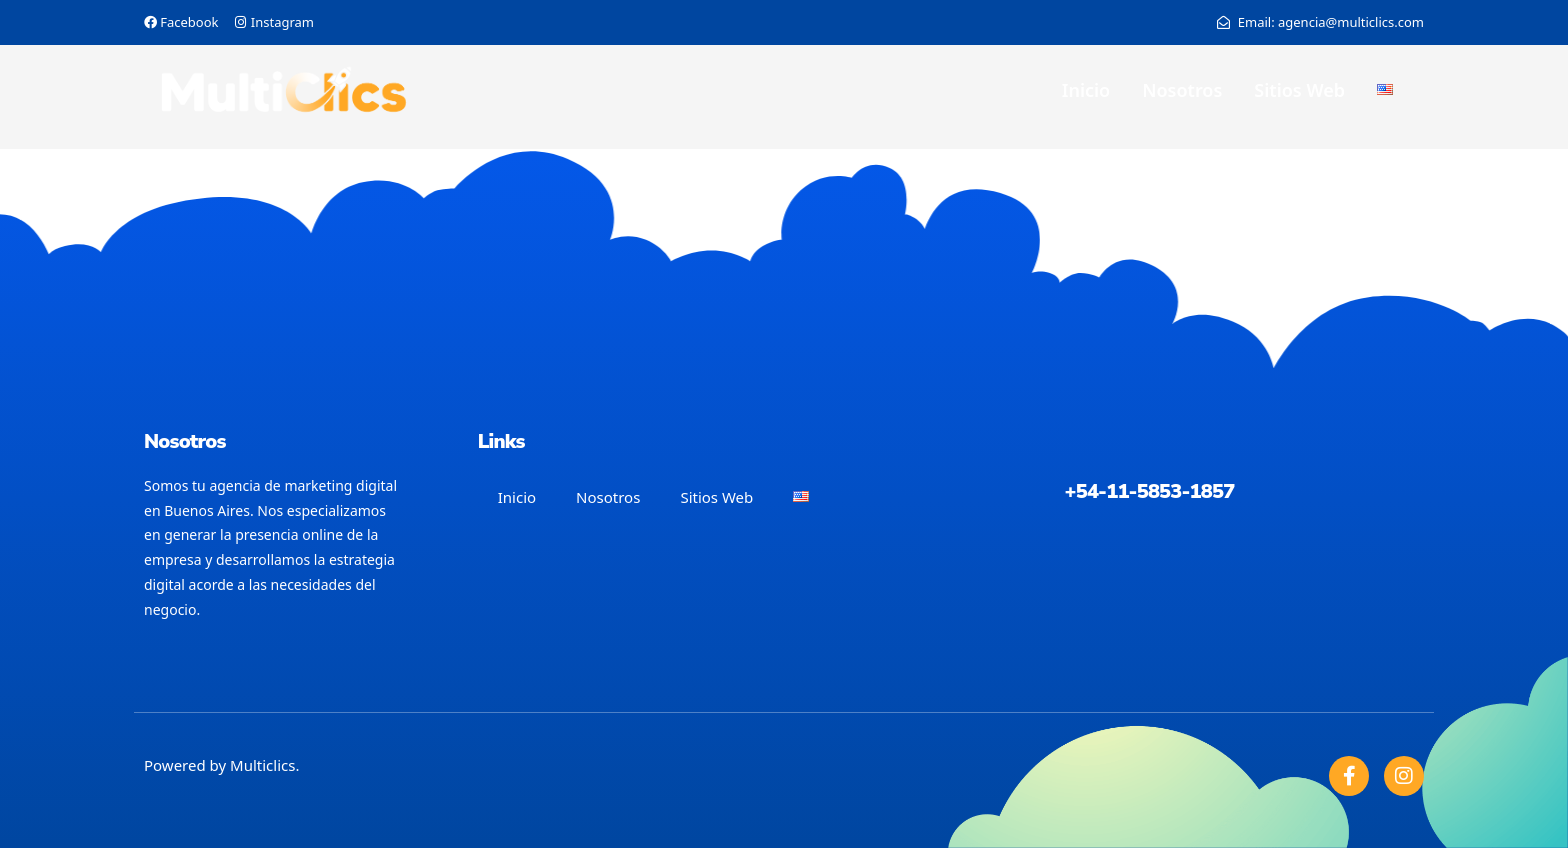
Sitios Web (1299, 90)
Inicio (1086, 90)
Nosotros (1182, 90)
